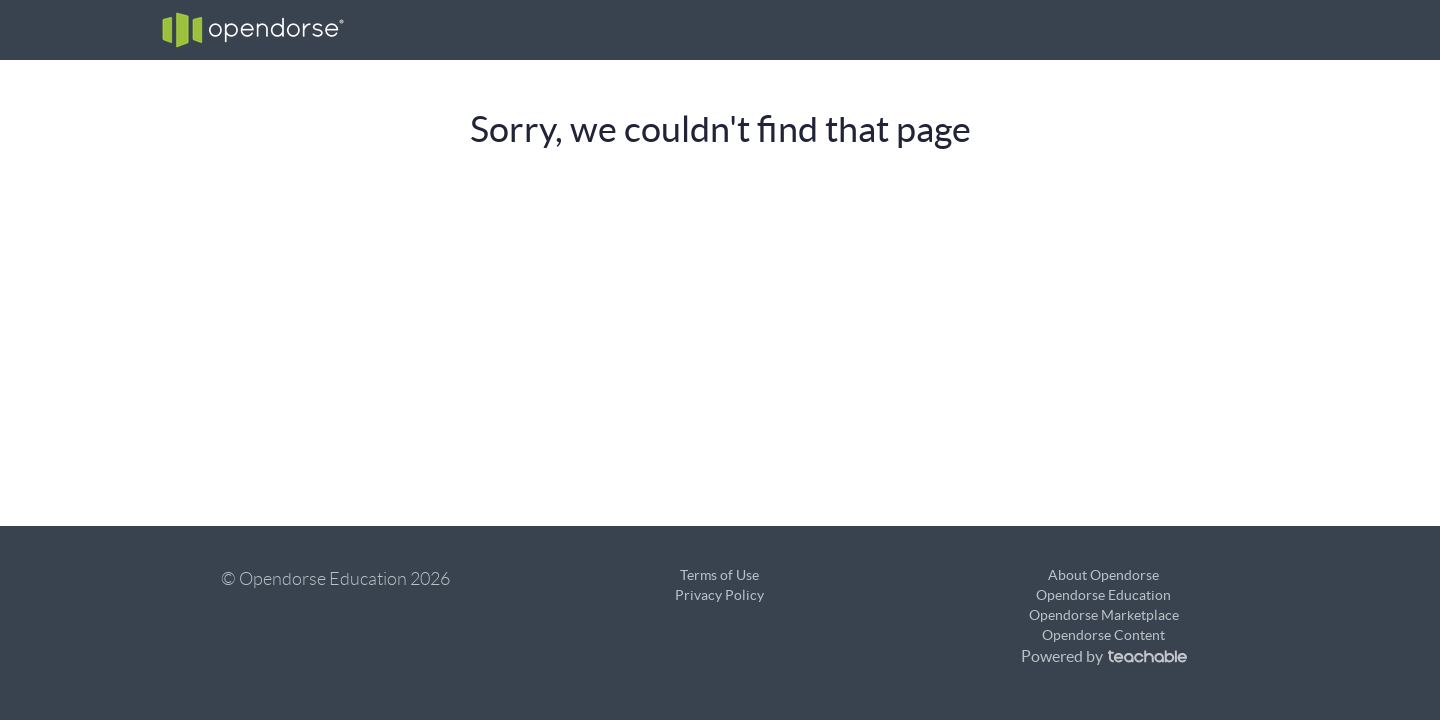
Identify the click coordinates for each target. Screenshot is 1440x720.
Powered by (1104, 656)
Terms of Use (719, 575)
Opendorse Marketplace (1104, 615)
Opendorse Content (1103, 635)
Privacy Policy (719, 595)
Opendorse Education (1103, 595)
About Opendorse (1103, 575)
